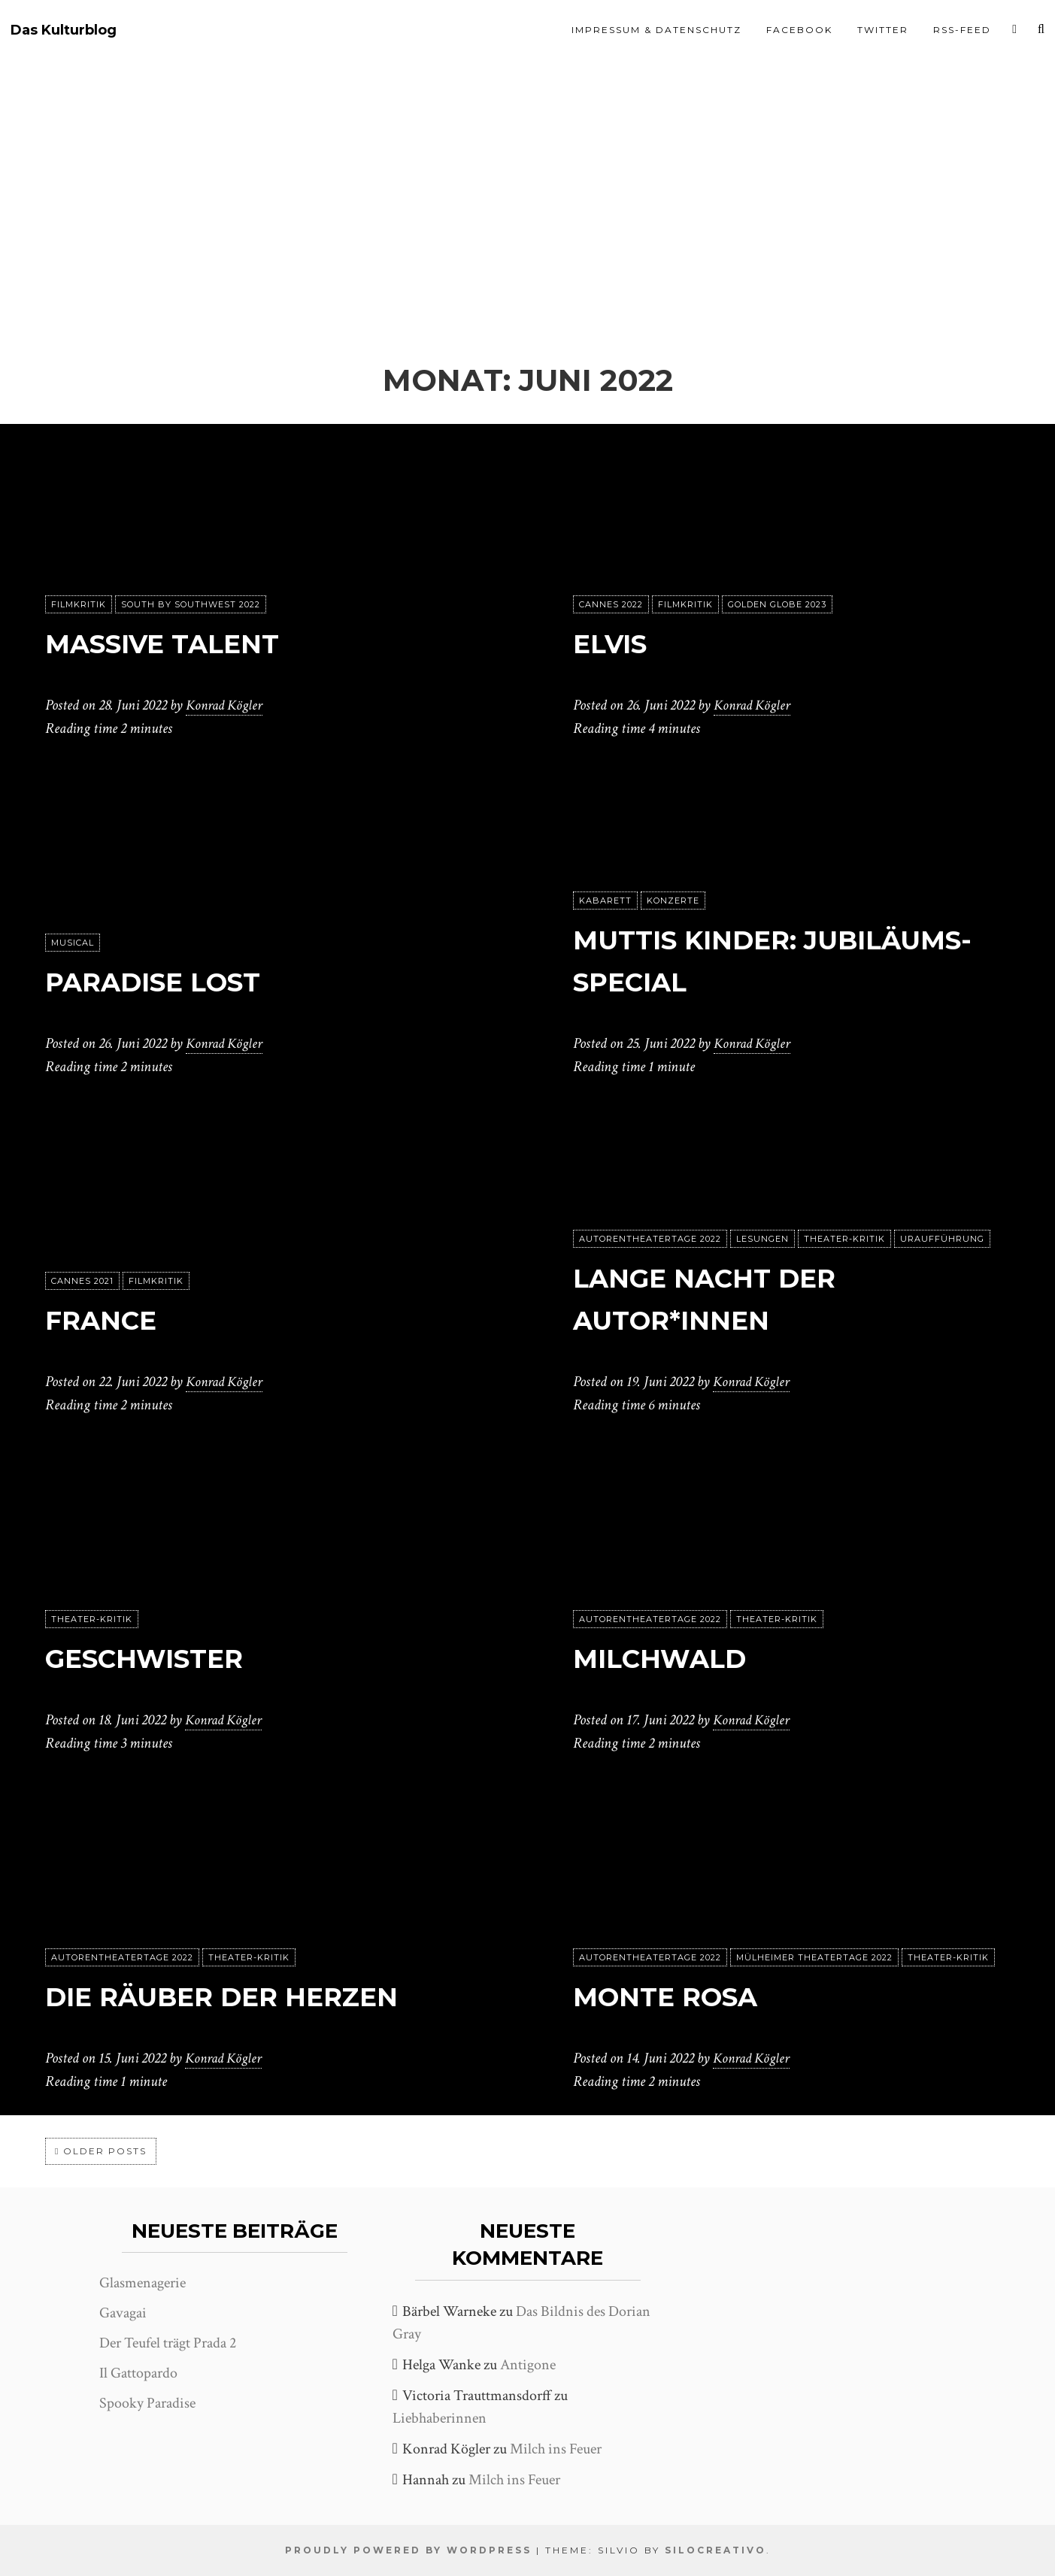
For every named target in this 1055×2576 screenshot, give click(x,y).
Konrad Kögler (226, 706)
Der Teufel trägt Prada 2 (167, 2343)
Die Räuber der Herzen (247, 1996)
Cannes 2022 (611, 605)
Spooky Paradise (147, 2403)
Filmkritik (78, 605)
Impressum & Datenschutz (656, 29)
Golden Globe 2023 (777, 605)
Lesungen (762, 1239)
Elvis (616, 643)
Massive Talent (181, 643)
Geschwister (161, 1657)
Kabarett (605, 901)
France (109, 1319)
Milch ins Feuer (556, 2449)
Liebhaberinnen (440, 2418)
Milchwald (674, 1657)
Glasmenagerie (142, 2283)
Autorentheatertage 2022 (650, 1239)
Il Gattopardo (138, 2373)
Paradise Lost (171, 981)
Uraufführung (942, 1239)
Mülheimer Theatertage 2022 (814, 1958)
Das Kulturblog (64, 30)
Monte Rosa (680, 1996)
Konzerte (673, 901)
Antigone (528, 2365)
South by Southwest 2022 (190, 605)
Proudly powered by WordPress (408, 2550)
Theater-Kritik (844, 1239)
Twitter (882, 29)
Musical (72, 943)
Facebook (799, 29)
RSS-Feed (962, 29)
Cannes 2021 (82, 1281)
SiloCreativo (715, 2550)
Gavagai (123, 2313)
